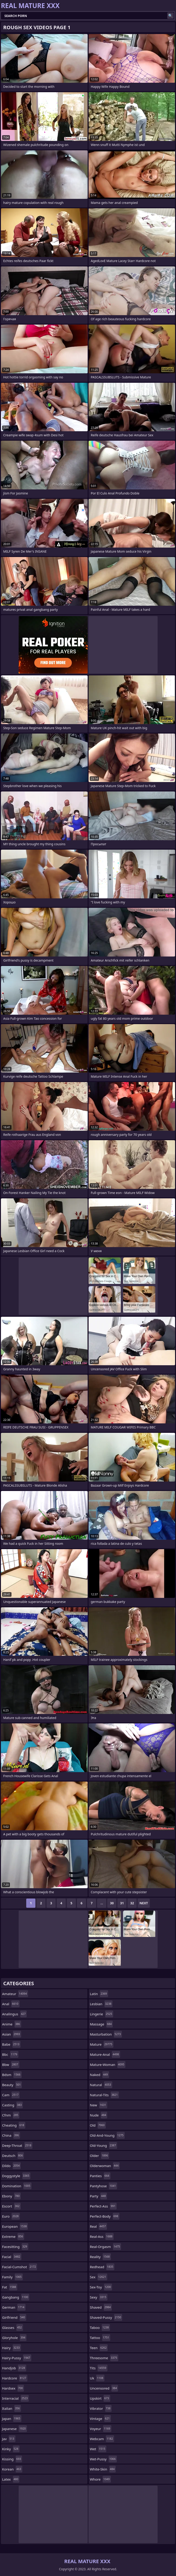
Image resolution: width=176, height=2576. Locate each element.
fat (9, 2287)
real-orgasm (105, 2246)
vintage (100, 2418)
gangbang (15, 2297)
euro (11, 2216)
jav (8, 2438)
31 (122, 1903)
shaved (101, 2307)
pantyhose (103, 2185)
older (99, 2155)
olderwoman (105, 2165)
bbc (10, 2054)
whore (100, 2479)
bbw (10, 2064)
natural (101, 2084)
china (11, 2135)
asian (11, 2034)
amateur (15, 1993)
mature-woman (108, 2064)
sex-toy (101, 2287)
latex (10, 2479)
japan (11, 2418)
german (14, 2307)
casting (12, 2105)
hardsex (13, 2388)
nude (98, 2115)
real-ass (102, 2236)
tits (98, 2368)
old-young (103, 2145)
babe (11, 2044)
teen (99, 2347)
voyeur (100, 2428)
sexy (98, 2297)
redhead (102, 2266)
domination (17, 2185)
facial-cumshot (19, 2266)
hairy (11, 2347)
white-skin (103, 2469)
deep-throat (17, 2145)
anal (11, 2003)
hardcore (14, 2378)
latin (99, 1993)
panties (100, 2175)
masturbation (106, 2034)
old (98, 2125)
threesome (104, 2357)
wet (98, 2448)
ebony (11, 2196)
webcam (102, 2438)
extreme (13, 2236)
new (98, 2105)
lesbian (101, 2003)
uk (97, 2378)
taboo (100, 2327)
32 (132, 1903)
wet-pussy (103, 2459)
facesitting (15, 2246)
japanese (14, 2428)
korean (12, 2469)
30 (112, 1903)
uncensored (104, 2388)
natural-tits (104, 2094)
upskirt (100, 2398)
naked (99, 2074)
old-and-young (107, 2135)
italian (11, 2408)
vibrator (101, 2408)
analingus (14, 2014)
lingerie (101, 2014)
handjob (14, 2368)
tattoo (100, 2337)
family (12, 2276)
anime (11, 2024)
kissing (12, 2459)
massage (101, 2024)
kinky (11, 2448)
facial (11, 2256)
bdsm (12, 2074)
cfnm (10, 2115)
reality (100, 2256)
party (98, 2196)
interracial (15, 2398)
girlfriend (14, 2317)
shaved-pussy (106, 2317)
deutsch (13, 2155)
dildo (11, 2165)
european (15, 2226)
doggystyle (16, 2175)
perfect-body (104, 2216)
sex (98, 2276)
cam (11, 2094)
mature (101, 2044)
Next (143, 1903)
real (98, 2226)
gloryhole (14, 2337)
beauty (12, 2084)
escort (11, 2206)
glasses (12, 2327)
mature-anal (105, 2054)
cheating (13, 2125)
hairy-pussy (16, 2357)
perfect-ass (103, 2206)
